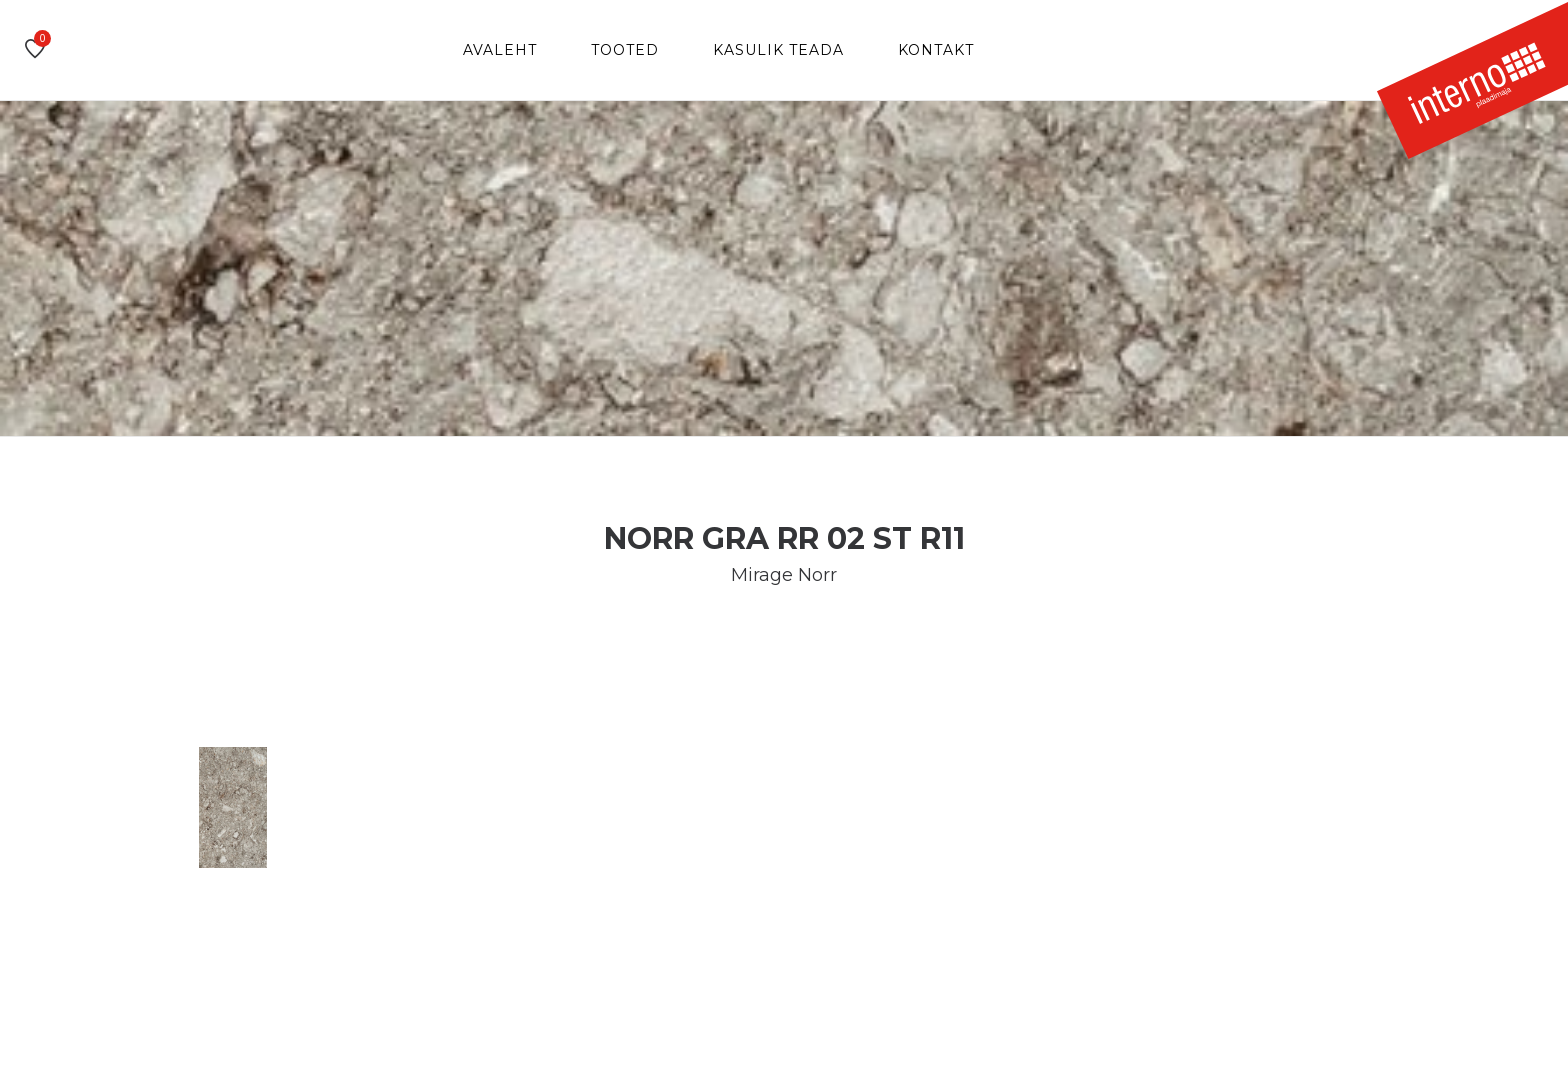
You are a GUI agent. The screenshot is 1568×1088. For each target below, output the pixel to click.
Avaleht (500, 50)
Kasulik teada (778, 50)
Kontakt (936, 50)
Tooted (625, 50)
